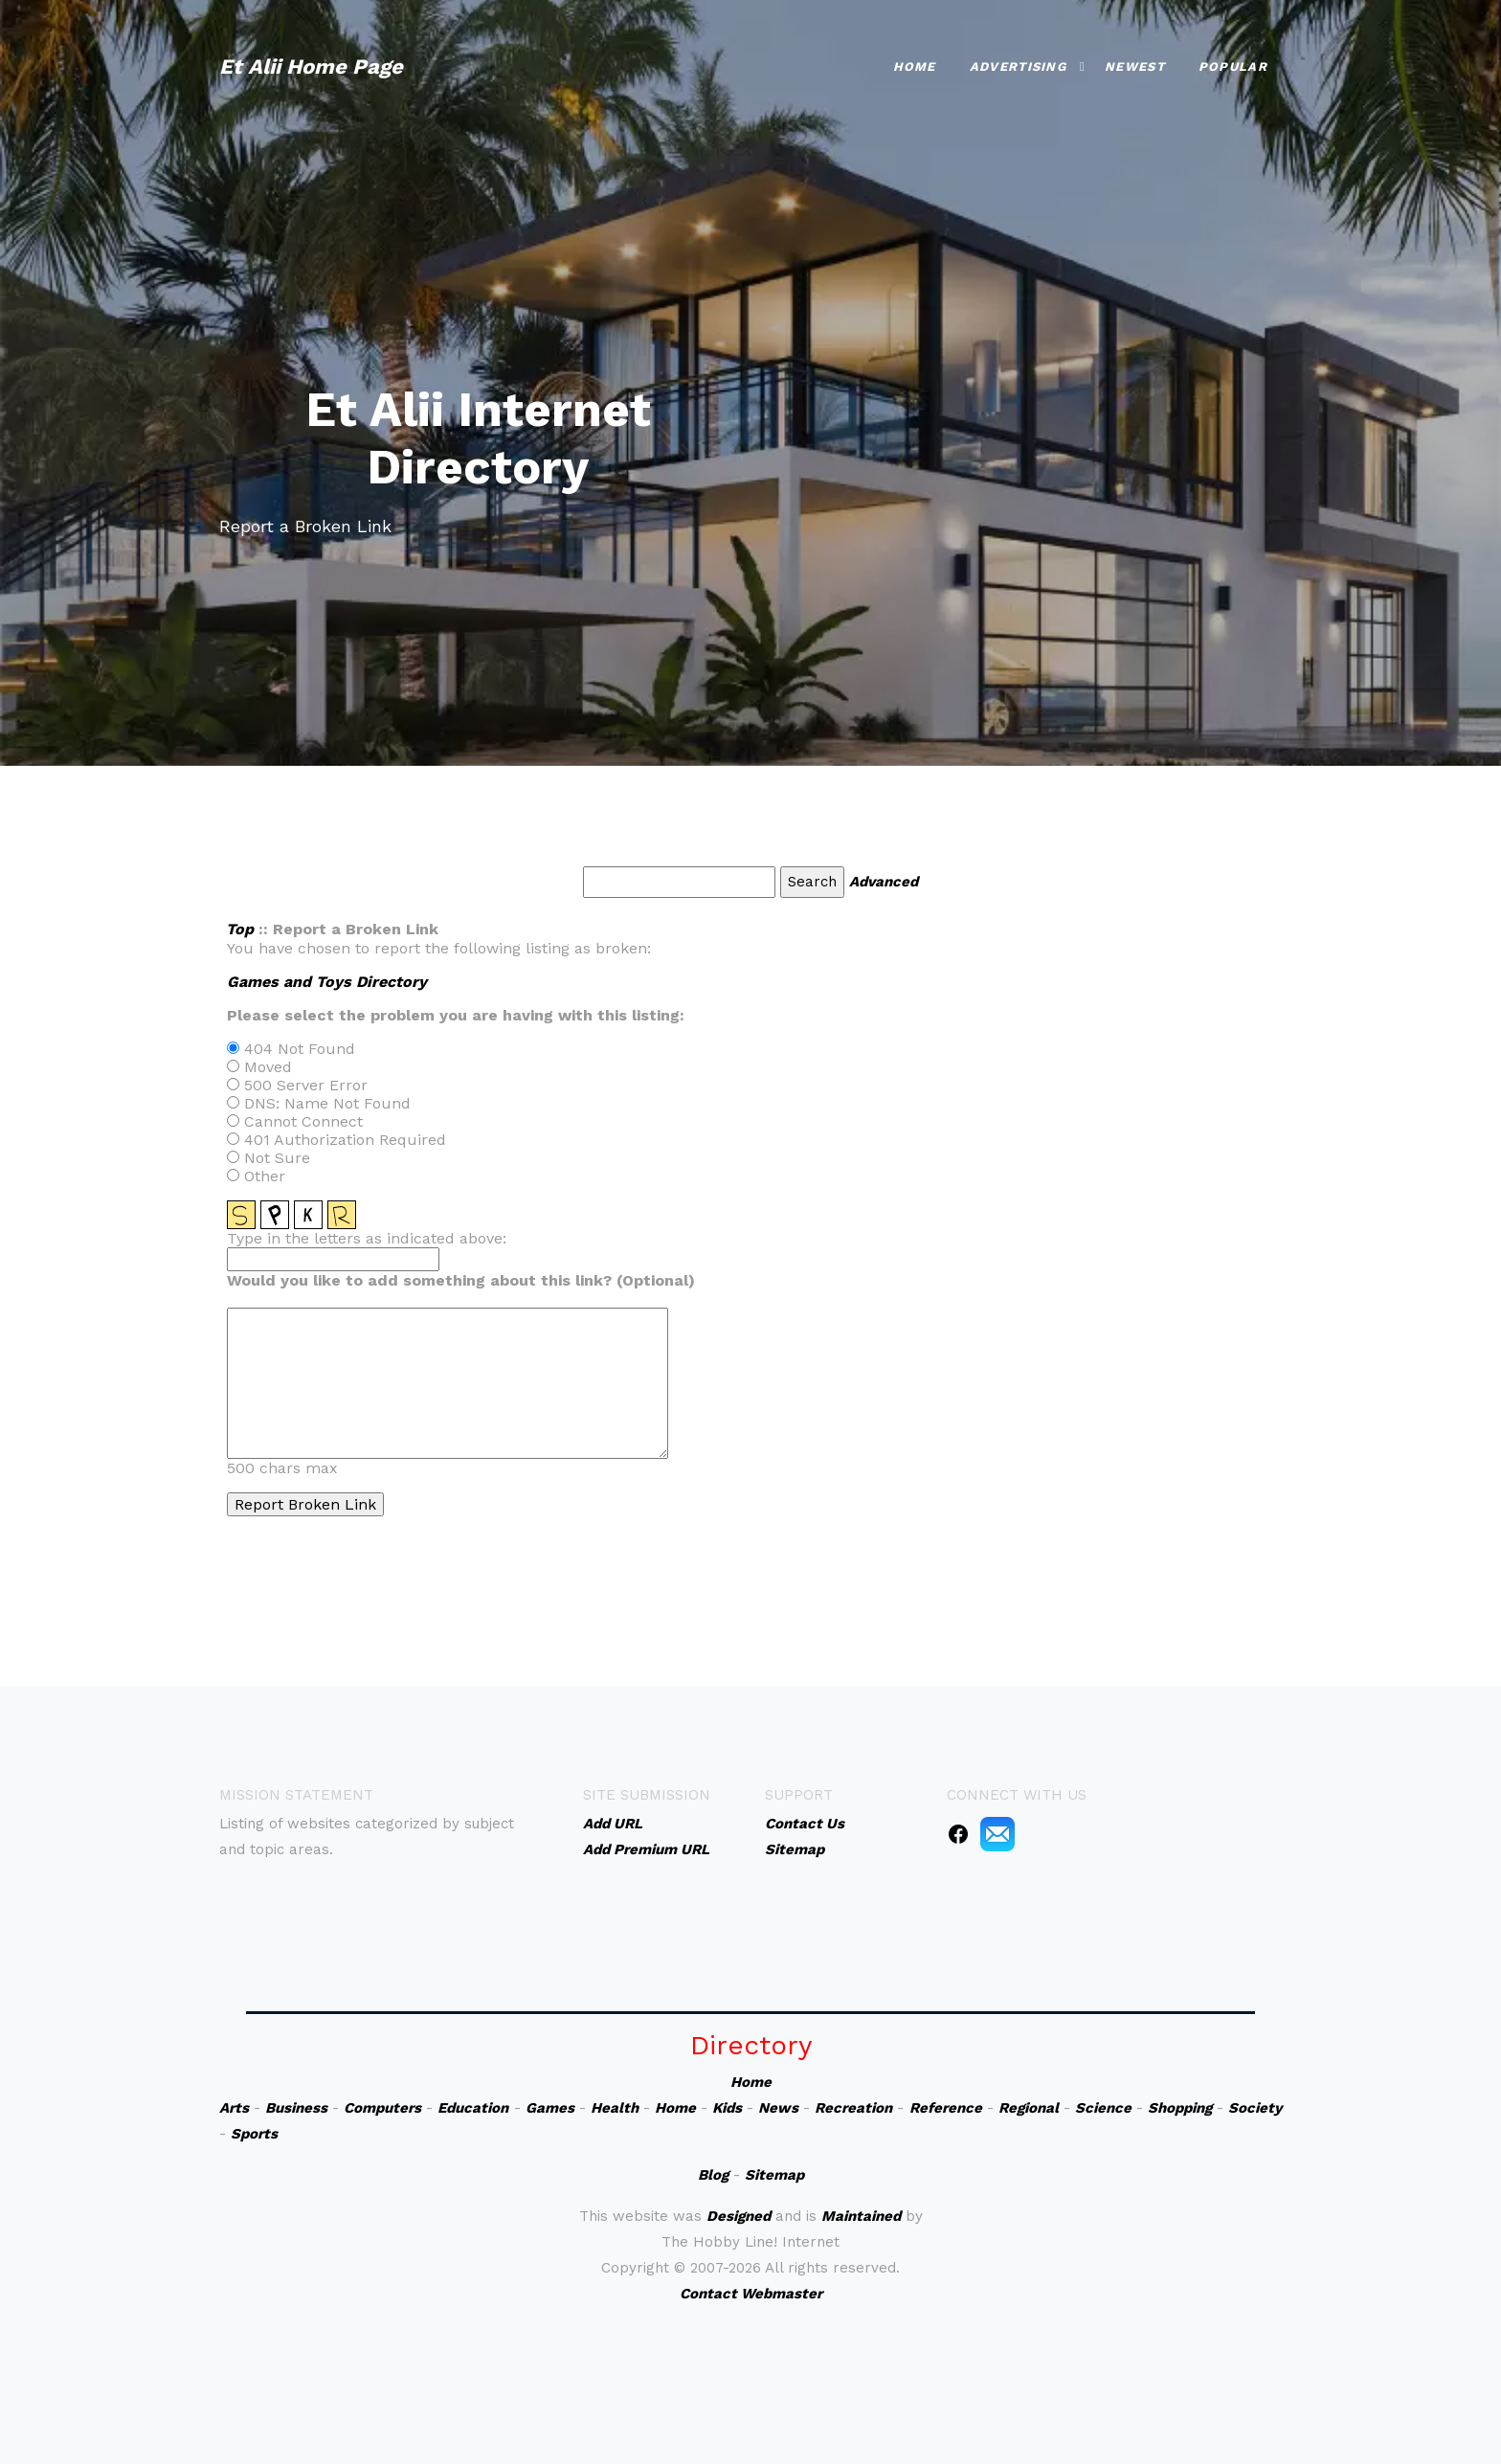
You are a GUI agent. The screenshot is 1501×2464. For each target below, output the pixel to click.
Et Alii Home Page (311, 66)
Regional (1028, 2108)
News (778, 2108)
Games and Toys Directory (327, 982)
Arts (234, 2108)
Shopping (1180, 2108)
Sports (254, 2133)
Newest (1135, 66)
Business (296, 2108)
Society (1255, 2108)
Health (614, 2108)
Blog (713, 2175)
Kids (727, 2108)
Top (240, 929)
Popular (1233, 66)
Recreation (853, 2108)
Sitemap (774, 2175)
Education (472, 2108)
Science (1103, 2108)
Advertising (1018, 66)
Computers (382, 2108)
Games (550, 2108)
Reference (945, 2108)
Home (914, 66)
